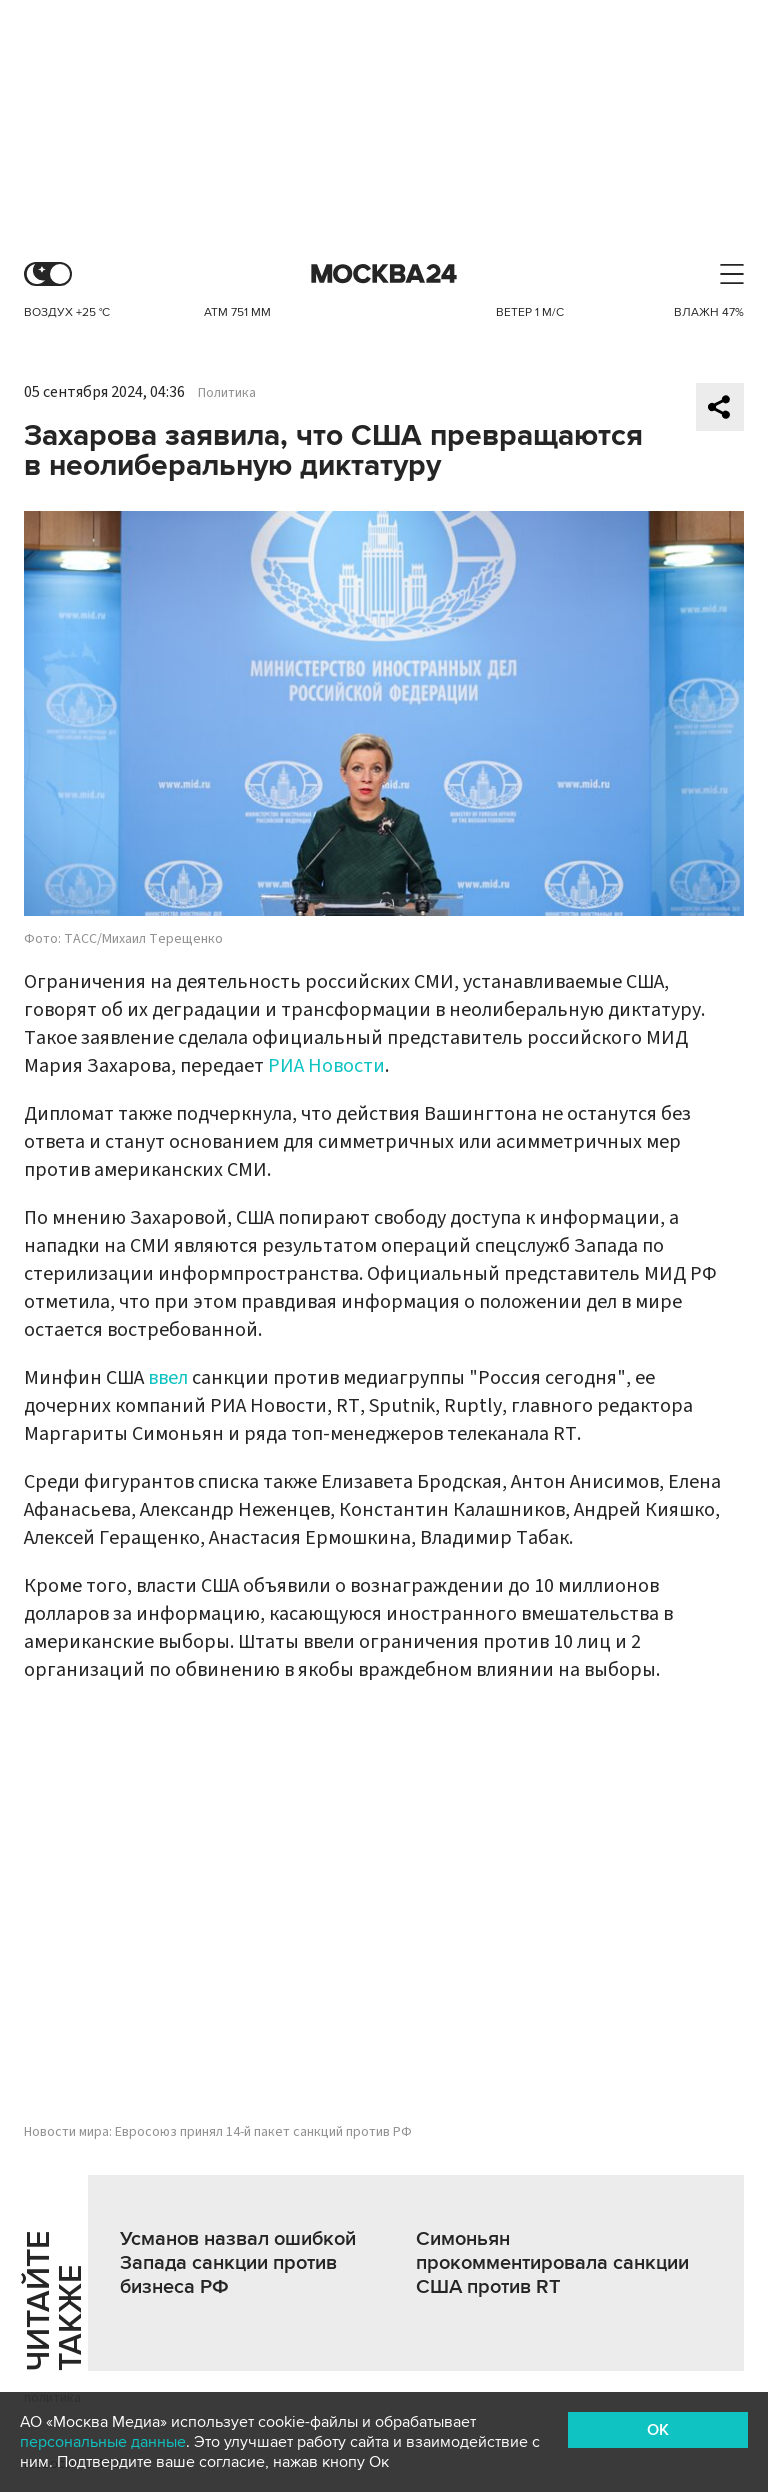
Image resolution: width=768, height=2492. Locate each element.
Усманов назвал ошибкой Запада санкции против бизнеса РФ (238, 2263)
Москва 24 (384, 274)
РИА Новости (326, 1066)
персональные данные (103, 2442)
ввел (168, 1378)
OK (658, 2430)
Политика (227, 393)
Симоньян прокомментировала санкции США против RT (552, 2263)
